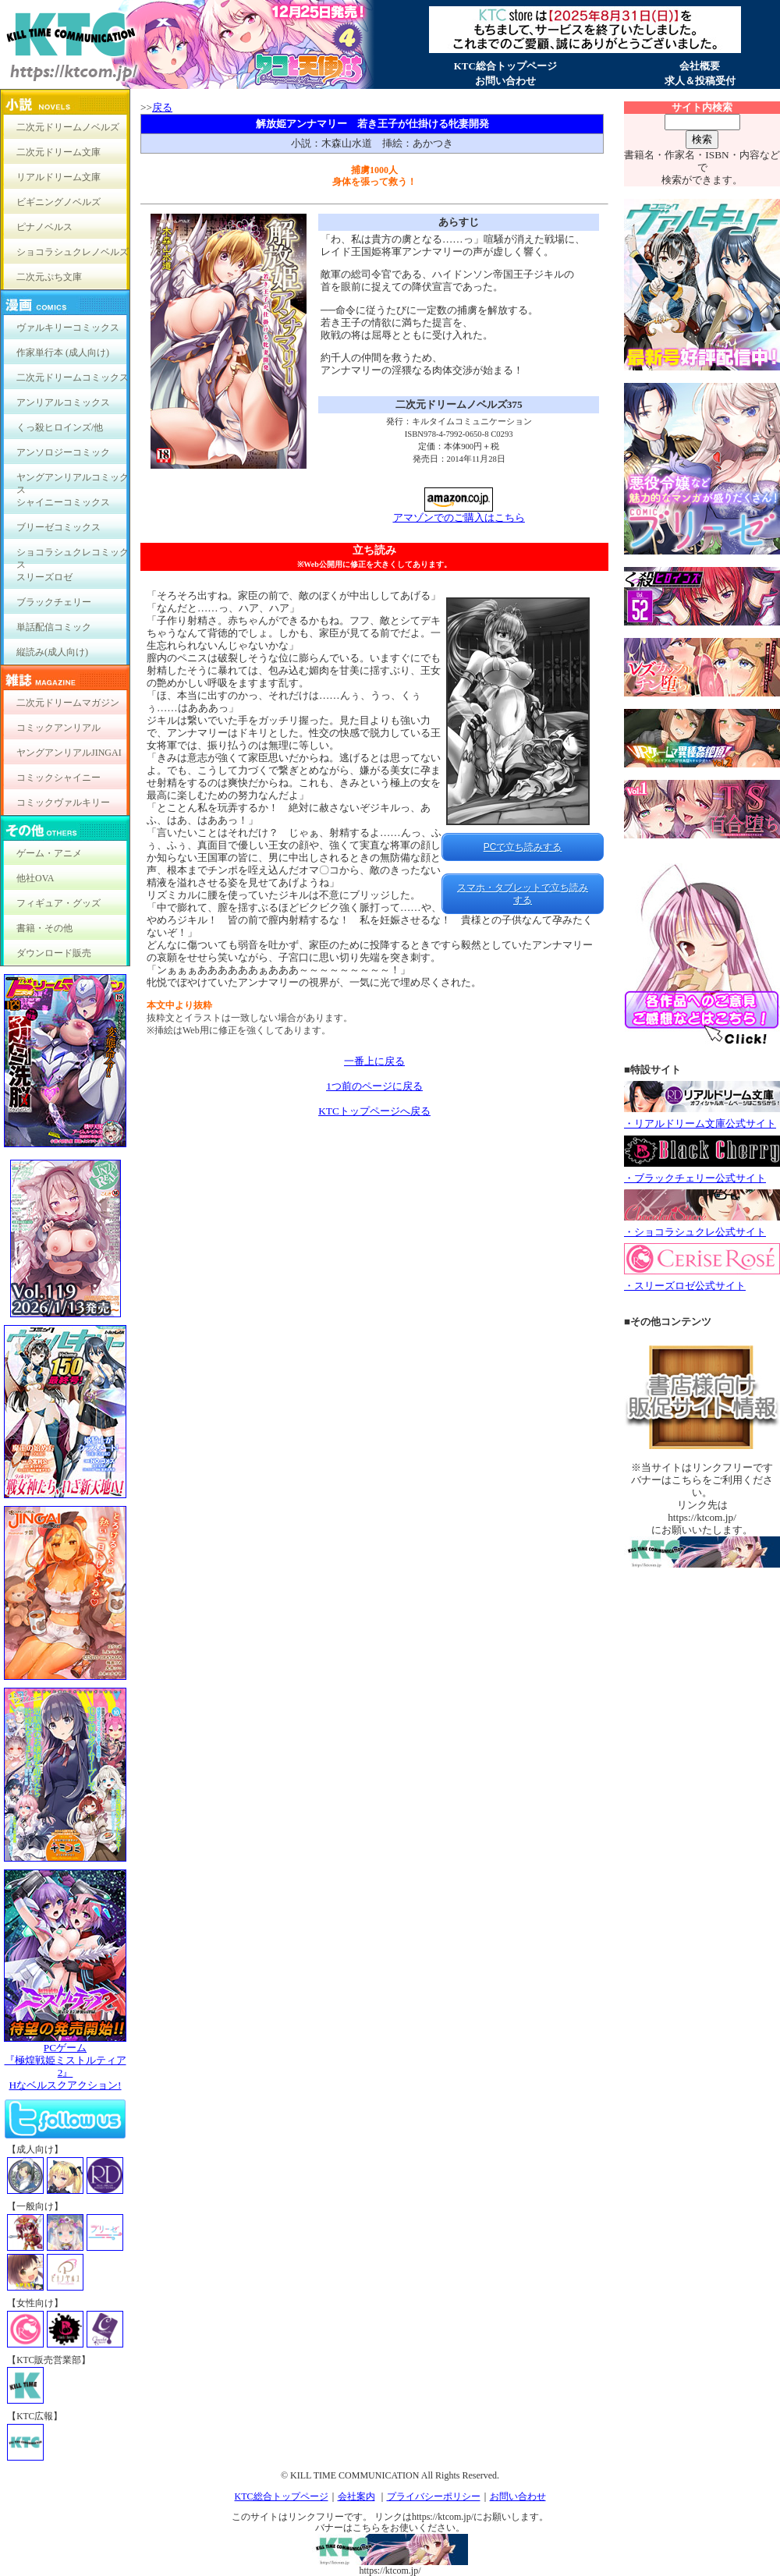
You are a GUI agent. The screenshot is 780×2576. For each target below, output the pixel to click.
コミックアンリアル (58, 727)
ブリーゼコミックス (58, 527)
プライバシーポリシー (433, 2496)
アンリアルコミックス (63, 402)
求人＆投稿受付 (700, 81)
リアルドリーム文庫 (58, 177)
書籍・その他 (44, 928)
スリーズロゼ (44, 577)
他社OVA (35, 878)
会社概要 (699, 66)
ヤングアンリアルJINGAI (69, 752)
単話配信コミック (53, 627)
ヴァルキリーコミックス (67, 327)
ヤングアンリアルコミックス (72, 481)
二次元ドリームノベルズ (67, 127)
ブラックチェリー (53, 602)
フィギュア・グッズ (58, 903)
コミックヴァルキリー (63, 802)
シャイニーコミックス (63, 502)
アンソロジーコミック (63, 452)
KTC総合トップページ (505, 66)
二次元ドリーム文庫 (58, 152)
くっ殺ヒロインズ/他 (59, 427)
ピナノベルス (44, 226)
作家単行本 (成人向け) (62, 352)
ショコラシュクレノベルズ (72, 251)
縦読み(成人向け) (52, 652)
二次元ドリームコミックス (72, 377)
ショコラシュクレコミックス (72, 556)
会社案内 (356, 2496)
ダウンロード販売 (53, 953)
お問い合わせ (505, 81)
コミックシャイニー (58, 777)
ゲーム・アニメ (49, 853)
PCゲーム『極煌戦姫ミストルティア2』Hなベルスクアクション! (65, 2061)
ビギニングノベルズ (58, 202)
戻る (162, 107)
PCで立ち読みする (523, 847)
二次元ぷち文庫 (49, 276)
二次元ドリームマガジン (67, 702)
